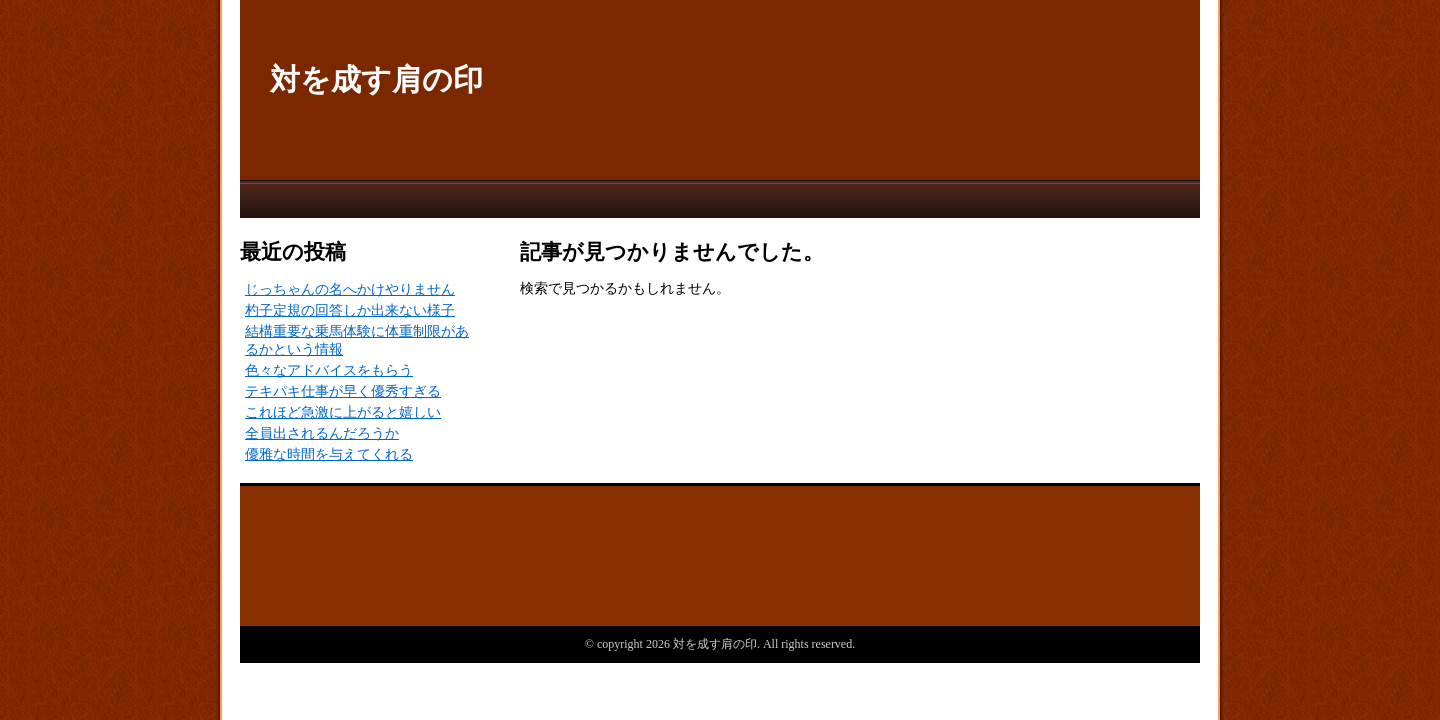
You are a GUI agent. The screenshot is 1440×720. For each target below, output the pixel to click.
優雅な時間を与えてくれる (329, 454)
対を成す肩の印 (376, 79)
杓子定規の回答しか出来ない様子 (350, 310)
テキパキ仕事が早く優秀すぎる (343, 391)
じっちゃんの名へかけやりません (350, 289)
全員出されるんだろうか (322, 433)
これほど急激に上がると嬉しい (343, 412)
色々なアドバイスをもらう (329, 370)
